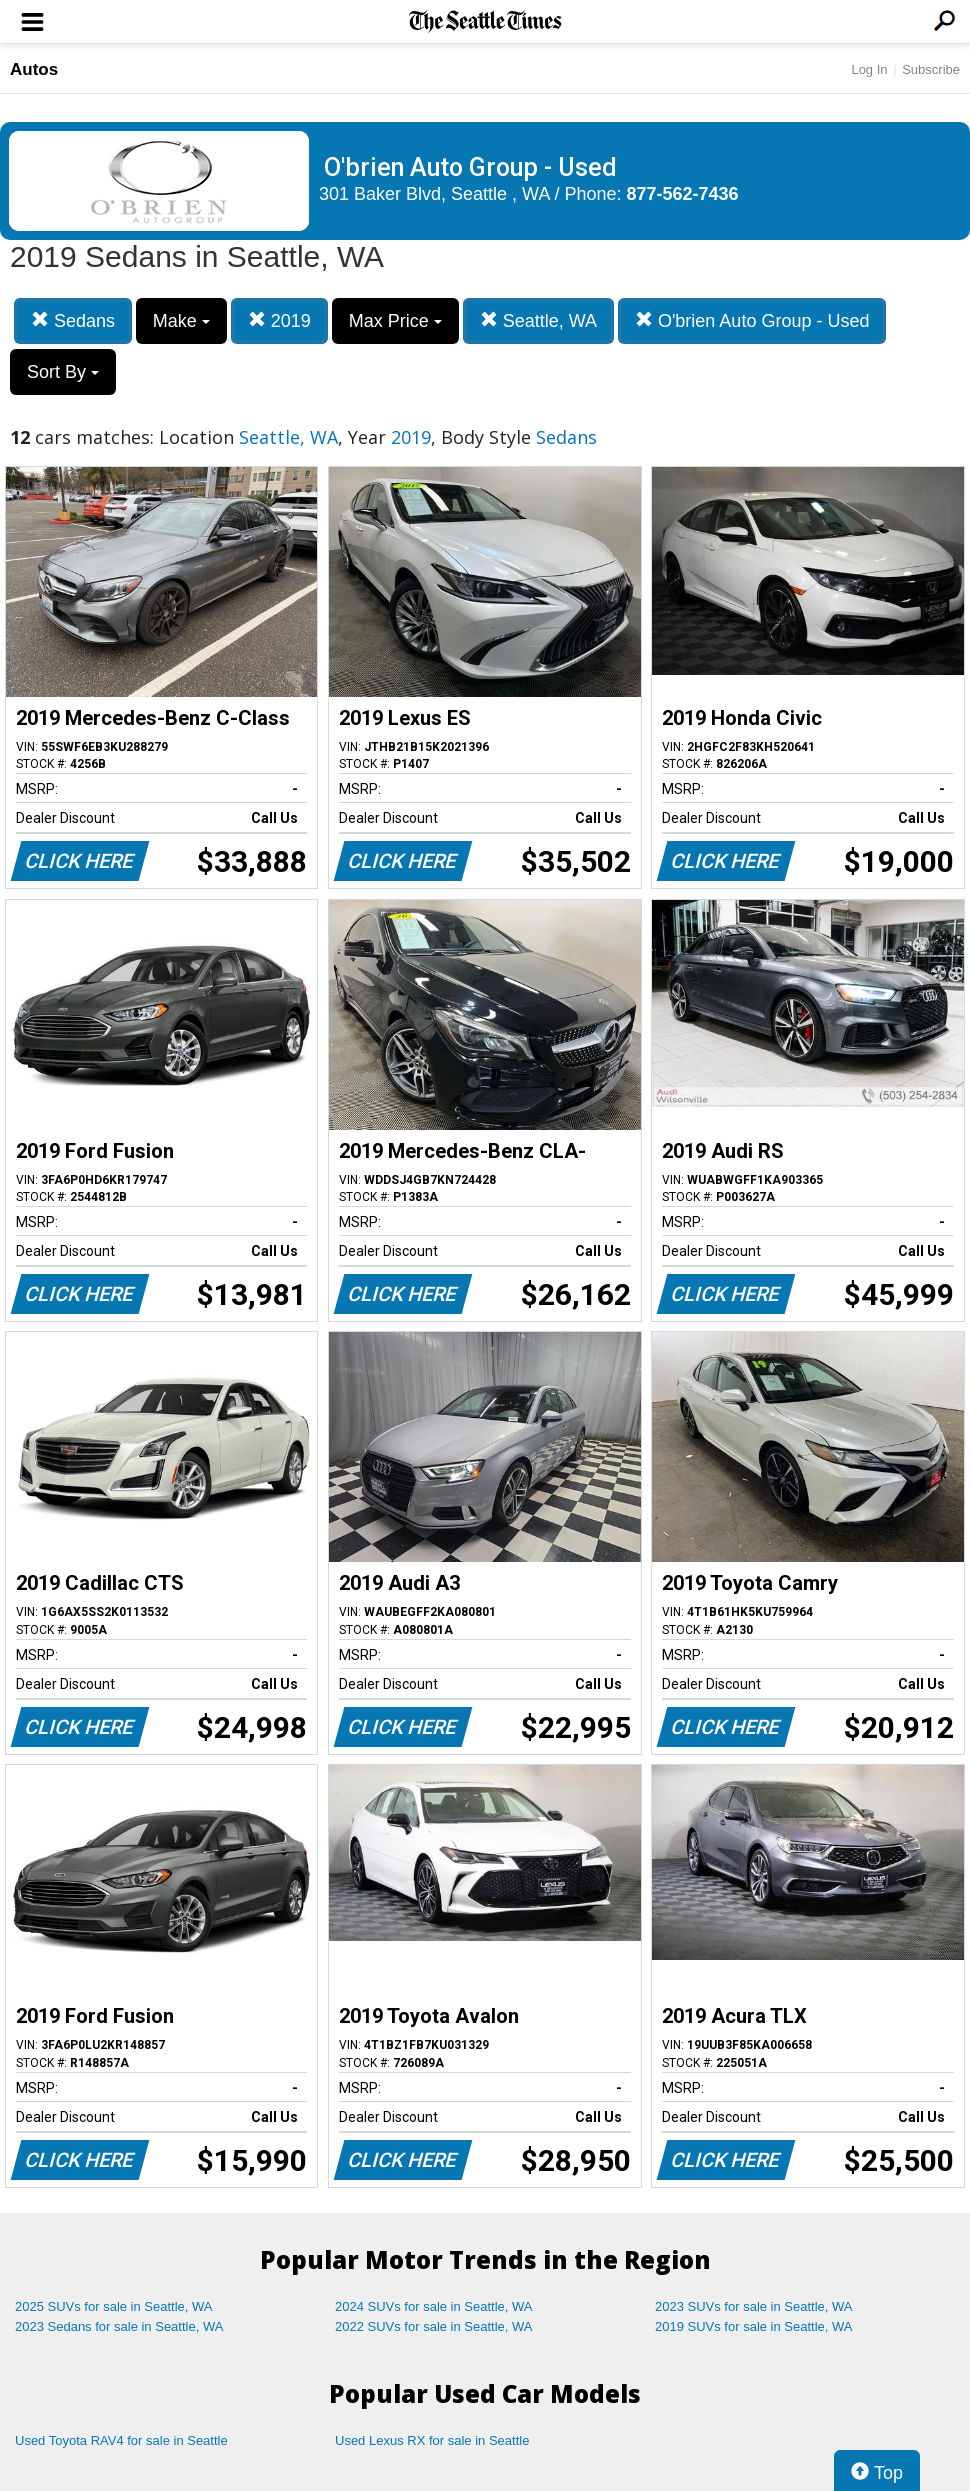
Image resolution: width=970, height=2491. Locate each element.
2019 (279, 320)
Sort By (63, 372)
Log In (869, 69)
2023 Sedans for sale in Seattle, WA (119, 2326)
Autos (34, 69)
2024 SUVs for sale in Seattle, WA (434, 2306)
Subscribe (931, 69)
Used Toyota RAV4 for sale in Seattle (121, 2440)
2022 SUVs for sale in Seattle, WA (434, 2326)
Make (181, 321)
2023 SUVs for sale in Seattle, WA (754, 2306)
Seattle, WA (538, 320)
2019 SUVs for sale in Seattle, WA (754, 2326)
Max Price (395, 321)
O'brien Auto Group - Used (752, 320)
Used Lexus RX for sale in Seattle (432, 2440)
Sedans (73, 320)
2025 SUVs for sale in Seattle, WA (114, 2306)
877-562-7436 (683, 194)
